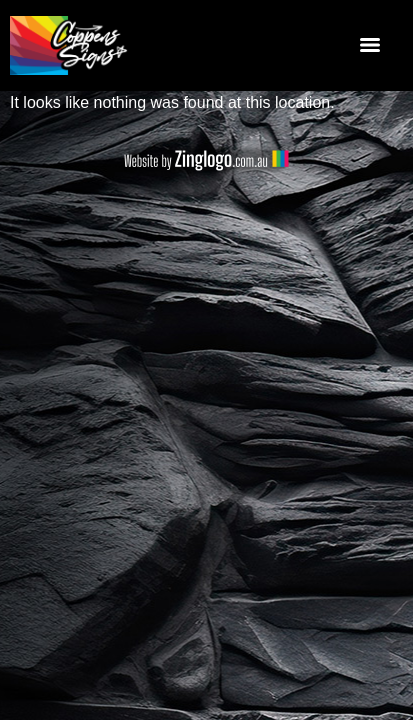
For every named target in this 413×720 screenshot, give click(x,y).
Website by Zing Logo (206, 160)
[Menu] (370, 45)
